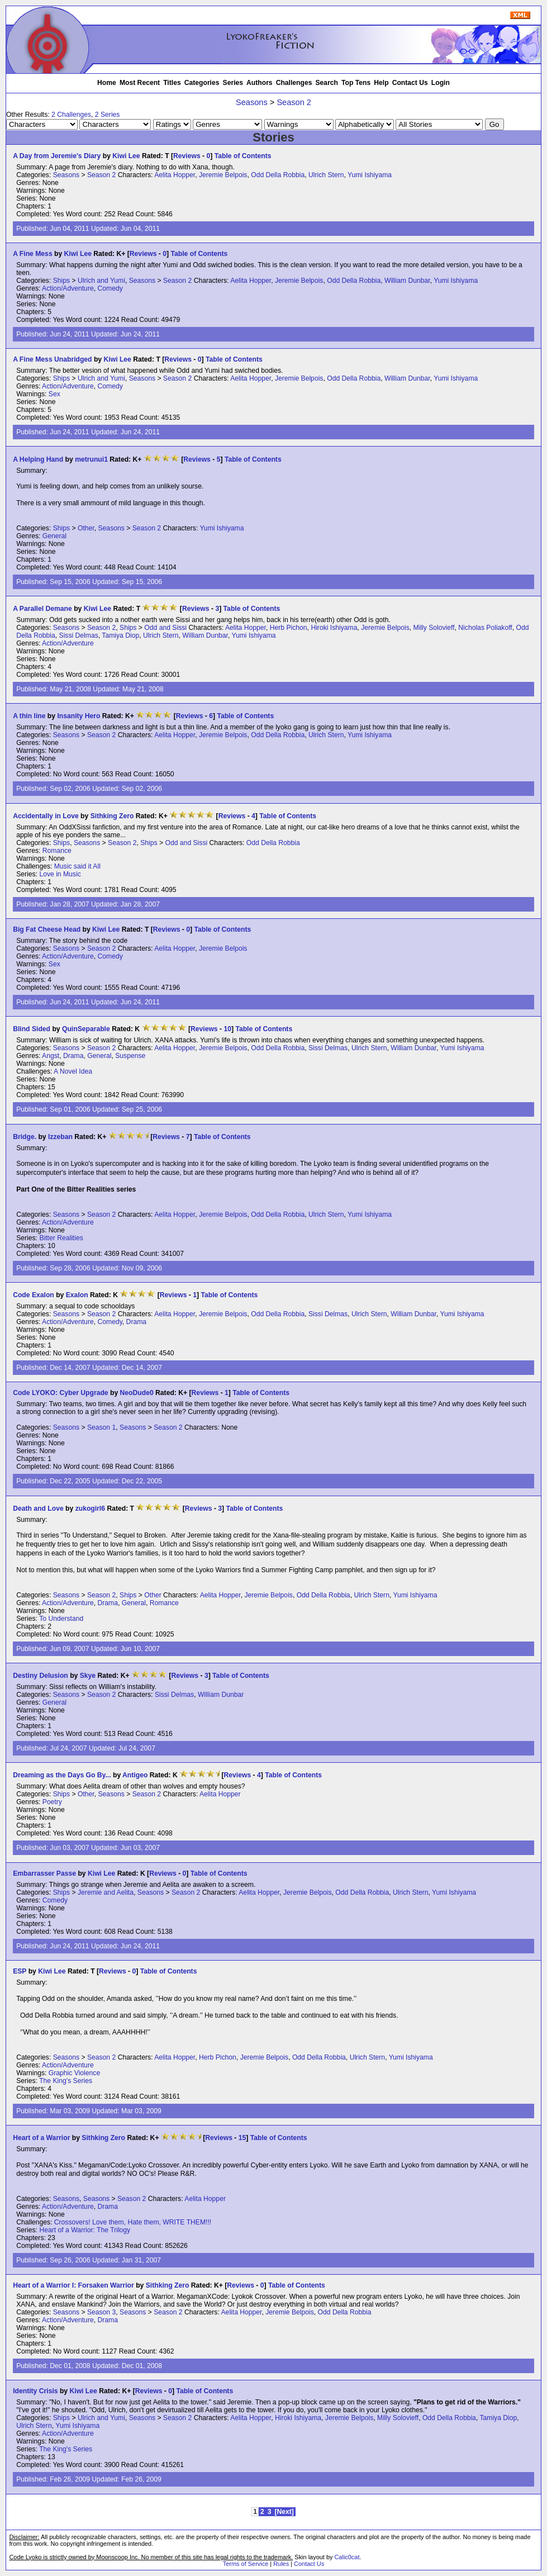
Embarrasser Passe (44, 1873)
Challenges (294, 83)
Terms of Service (245, 2563)
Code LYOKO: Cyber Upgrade (60, 1393)
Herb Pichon (288, 628)
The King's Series (65, 2081)
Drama (73, 1056)
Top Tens (355, 83)
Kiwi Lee (126, 156)
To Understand (61, 1619)
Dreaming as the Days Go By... (62, 1775)
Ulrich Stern (326, 175)
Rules (281, 2563)
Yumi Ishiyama (370, 175)
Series (233, 83)
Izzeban (60, 1137)
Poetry (52, 1802)
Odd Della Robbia (278, 175)
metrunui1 (91, 459)
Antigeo (135, 1775)
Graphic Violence (74, 2073)
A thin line (30, 716)
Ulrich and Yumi (101, 280)
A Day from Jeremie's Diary (57, 156)
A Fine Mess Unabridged (52, 359)
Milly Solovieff (433, 628)
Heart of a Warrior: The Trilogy (84, 2230)
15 (242, 2138)
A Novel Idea (73, 1071)
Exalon (77, 1295)
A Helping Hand (38, 459)
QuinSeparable (86, 1029)
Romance (57, 851)
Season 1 (101, 1427)
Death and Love (38, 1508)
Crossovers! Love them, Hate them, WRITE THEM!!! (132, 2222)
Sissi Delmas (78, 635)
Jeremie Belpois (223, 175)
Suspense (130, 1056)
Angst (50, 1056)
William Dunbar (407, 280)
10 (227, 1029)
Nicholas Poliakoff (485, 628)
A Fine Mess (32, 254)
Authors (259, 83)
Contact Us (410, 83)
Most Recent (140, 83)
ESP (19, 1971)
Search (327, 83)
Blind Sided (31, 1029)
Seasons (252, 102)
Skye (88, 1676)
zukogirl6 (90, 1508)
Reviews (187, 156)
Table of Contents (243, 156)
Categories (202, 83)
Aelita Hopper (174, 175)
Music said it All (77, 866)
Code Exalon (33, 1295)
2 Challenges (71, 114)
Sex (54, 394)
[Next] (283, 2512)
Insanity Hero (78, 716)
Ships (61, 280)
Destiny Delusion (40, 1676)
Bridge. (24, 1137)
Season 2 (294, 102)
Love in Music (59, 874)
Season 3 (101, 2312)
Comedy (109, 288)
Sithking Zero (112, 816)
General (54, 536)
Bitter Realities (61, 1238)
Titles (172, 83)
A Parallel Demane (42, 609)
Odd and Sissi (165, 628)
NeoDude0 (137, 1393)
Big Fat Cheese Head (46, 929)
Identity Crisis (35, 2391)
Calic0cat (346, 2557)
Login (440, 83)
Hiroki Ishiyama (334, 628)
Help (381, 83)
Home (106, 83)
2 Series (107, 114)
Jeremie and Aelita (106, 1892)
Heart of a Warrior (41, 2138)
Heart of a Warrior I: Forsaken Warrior (73, 2285)
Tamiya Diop (120, 635)
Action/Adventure (68, 288)
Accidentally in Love (46, 816)
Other (86, 528)
